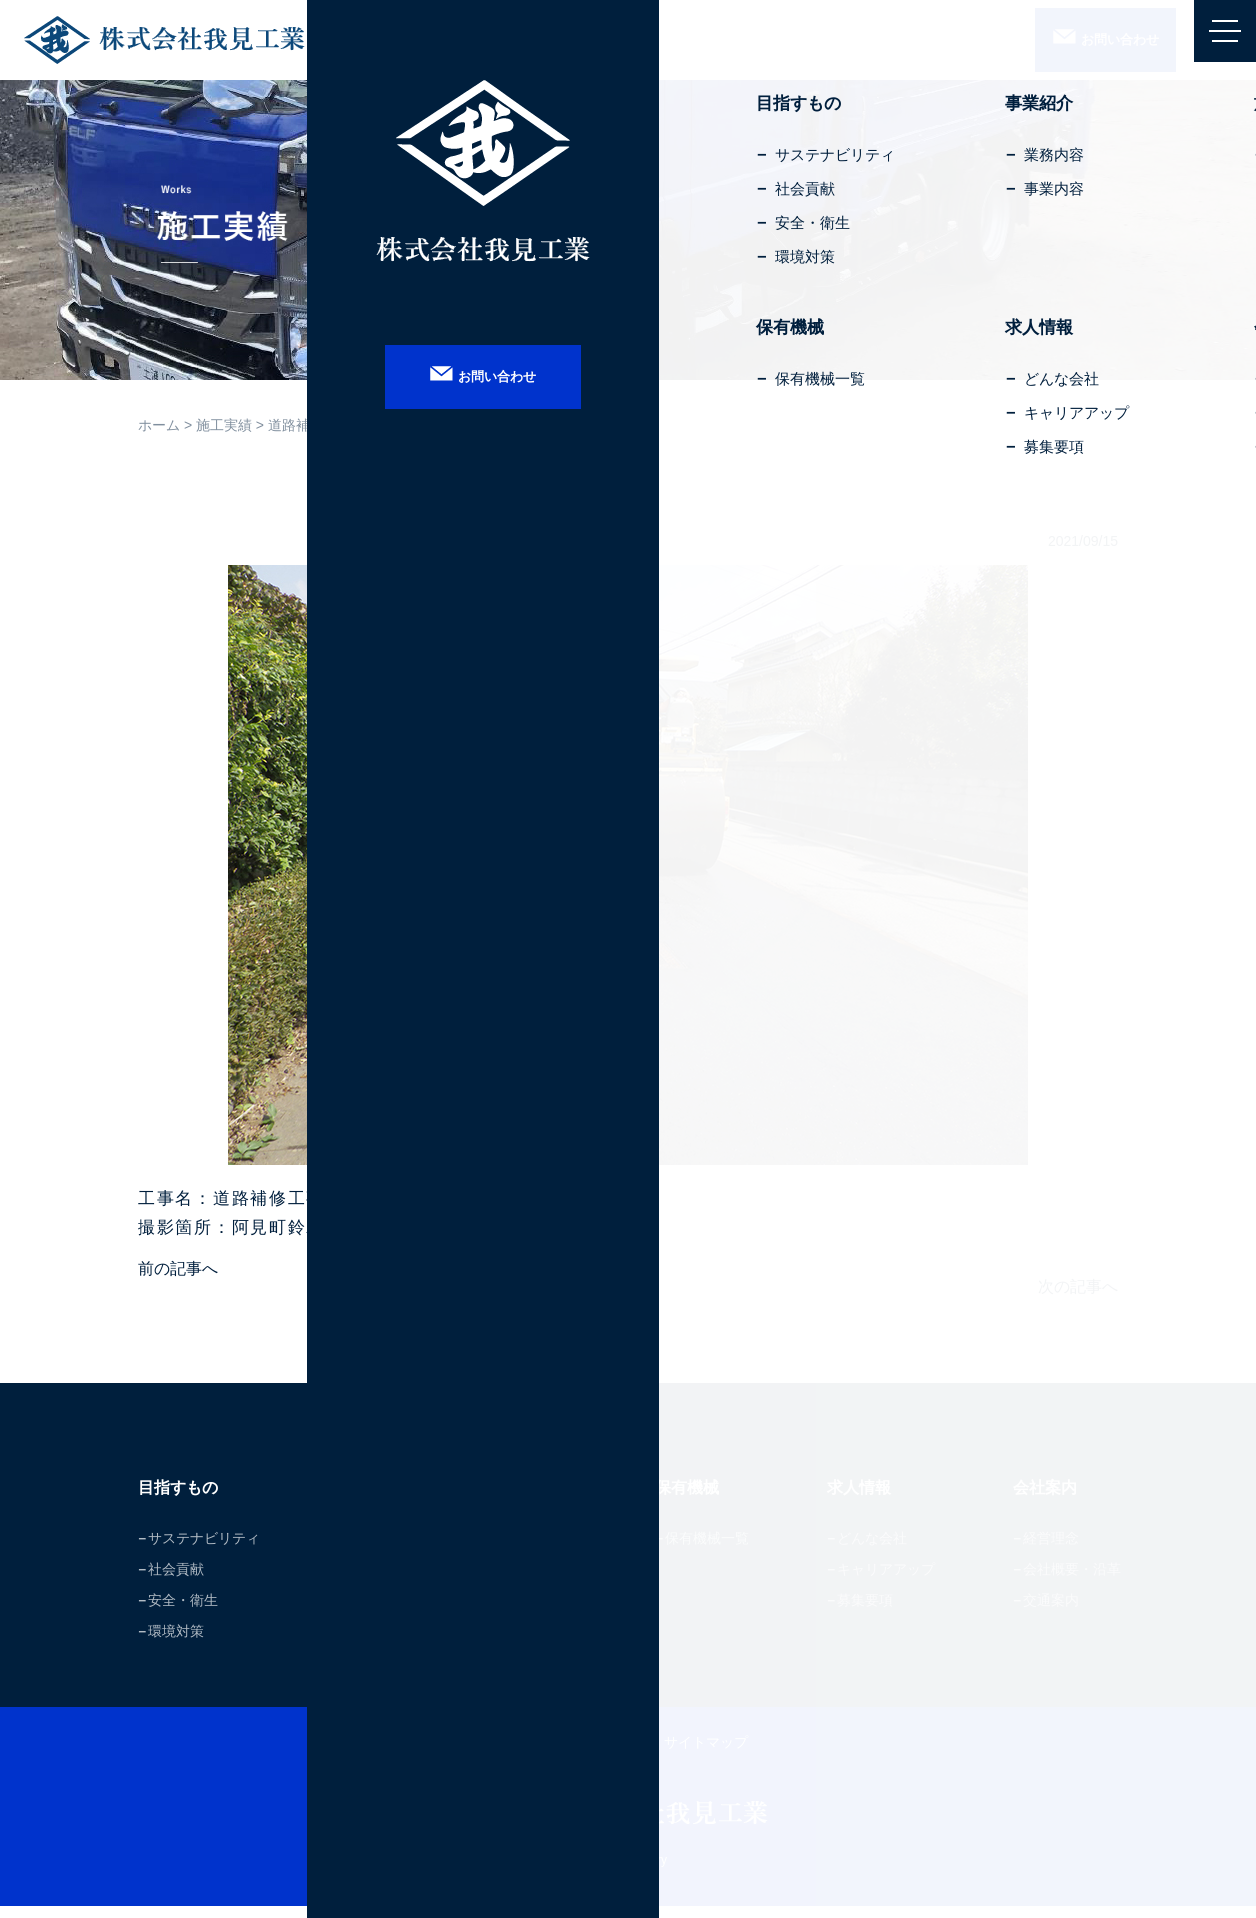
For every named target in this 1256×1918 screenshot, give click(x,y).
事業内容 (374, 1581)
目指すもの (185, 1498)
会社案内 (1051, 1498)
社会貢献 (176, 1581)
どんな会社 (874, 1550)
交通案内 (1051, 1612)
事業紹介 (374, 1498)
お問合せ (1088, 41)
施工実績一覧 (540, 1550)
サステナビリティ (204, 1550)
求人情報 (867, 1498)
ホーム (159, 425)
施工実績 (224, 425)
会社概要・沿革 (1072, 1581)
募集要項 (867, 1612)
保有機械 (697, 1498)
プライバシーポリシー (578, 1754)
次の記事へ (1078, 1285)
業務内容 (374, 1550)
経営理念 (1051, 1550)
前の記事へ (178, 1267)
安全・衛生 (183, 1612)
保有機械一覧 (711, 1550)
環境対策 (176, 1643)
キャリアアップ (888, 1581)
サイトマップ (706, 1754)
